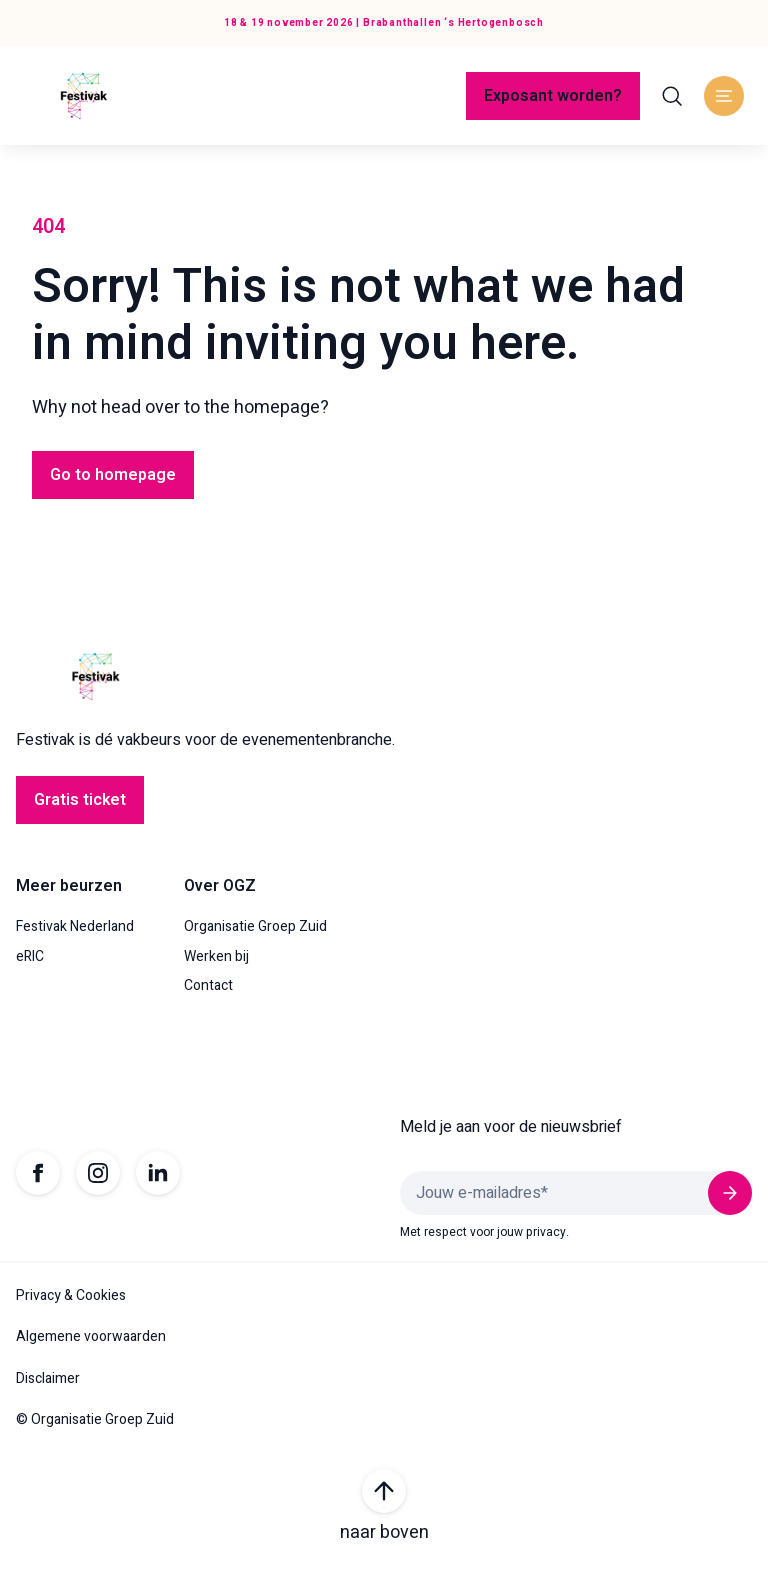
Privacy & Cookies (71, 1296)
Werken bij (216, 957)
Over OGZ (220, 886)
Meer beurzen (69, 886)
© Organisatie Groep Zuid (95, 1420)
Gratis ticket (80, 800)
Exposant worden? (553, 96)
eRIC (30, 957)
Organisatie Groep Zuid (255, 927)
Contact (208, 986)
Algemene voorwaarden (91, 1337)
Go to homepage (113, 475)
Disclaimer (48, 1379)
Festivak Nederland (75, 927)
